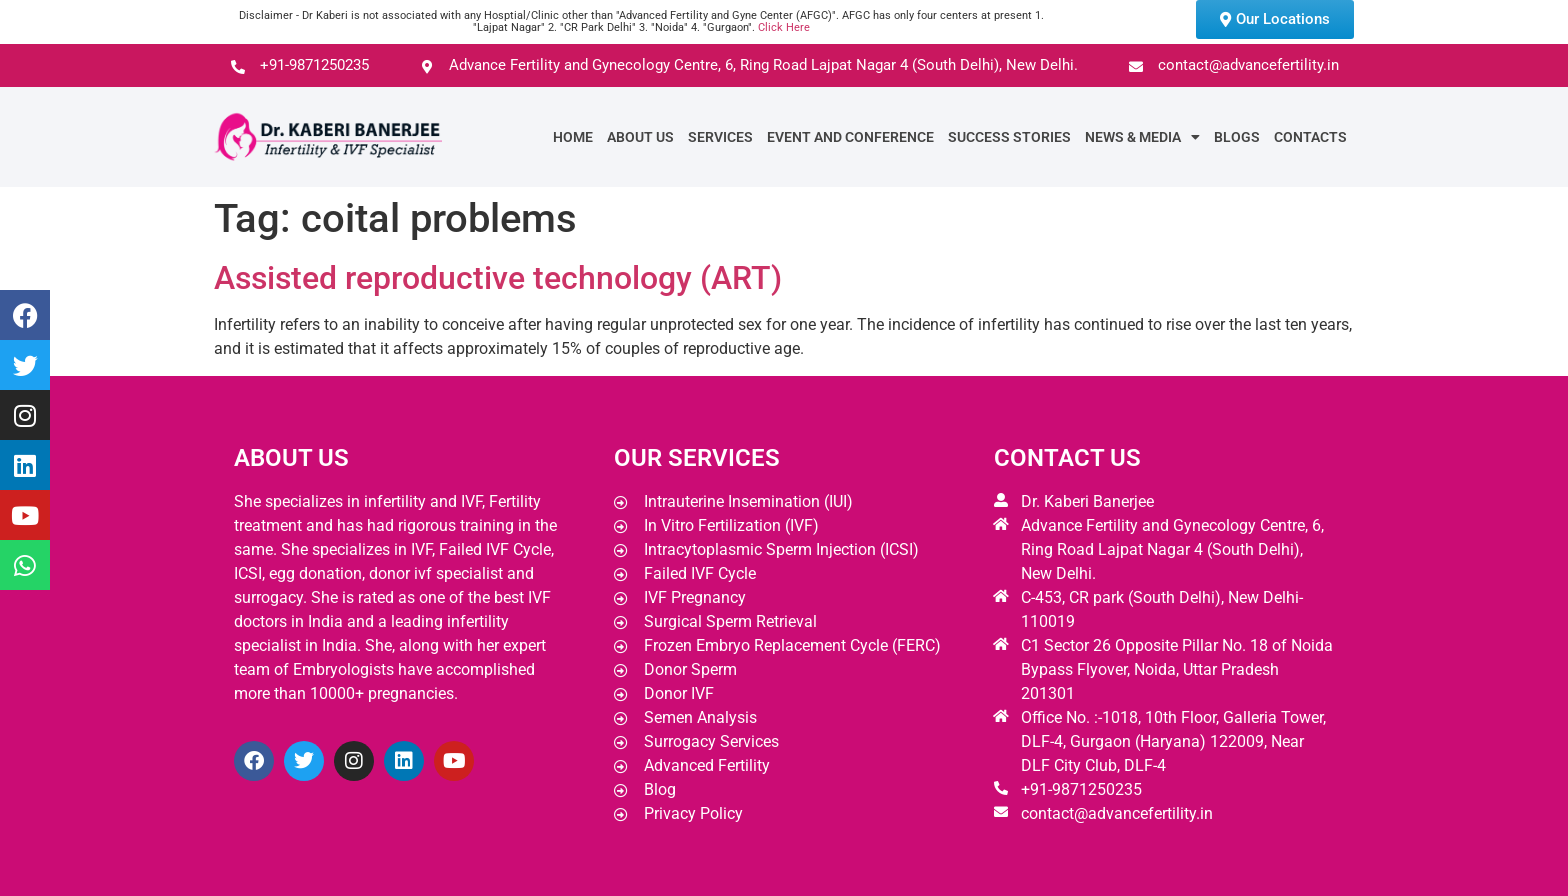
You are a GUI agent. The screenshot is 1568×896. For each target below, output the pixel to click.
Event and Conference (850, 137)
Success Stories (1009, 137)
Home (573, 137)
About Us (640, 137)
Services (720, 137)
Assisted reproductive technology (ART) (498, 278)
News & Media (1142, 137)
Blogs (1237, 137)
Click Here (784, 27)
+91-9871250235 (1081, 789)
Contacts (1310, 137)
